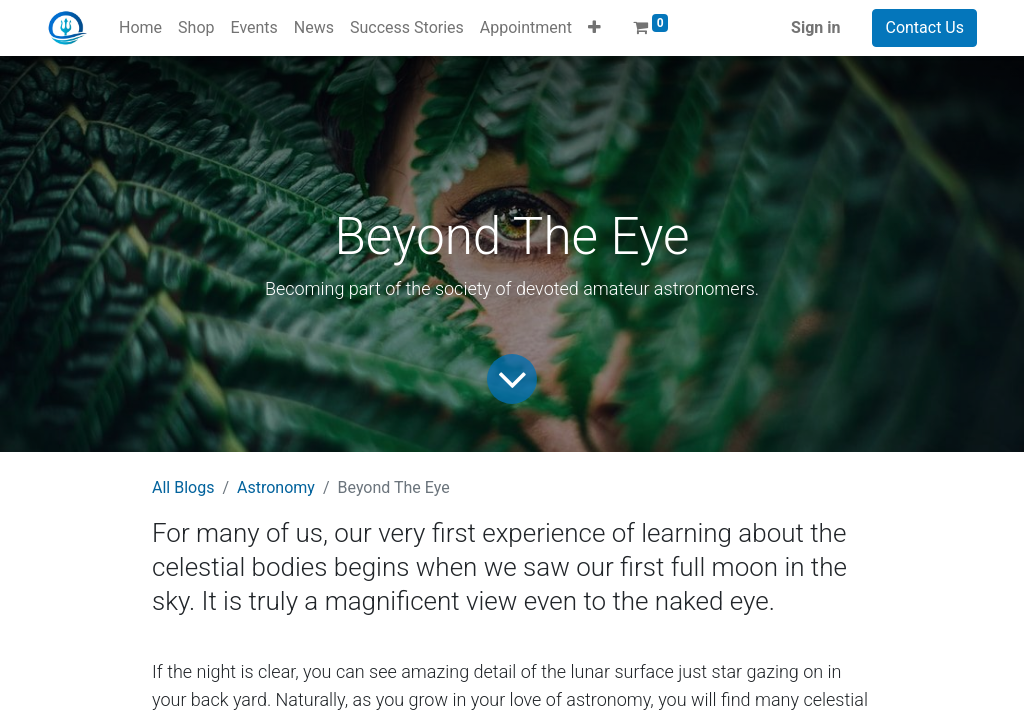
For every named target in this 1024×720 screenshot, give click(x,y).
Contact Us (924, 27)
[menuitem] (140, 28)
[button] (594, 28)
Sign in (815, 27)
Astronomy (276, 487)
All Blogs (183, 487)
